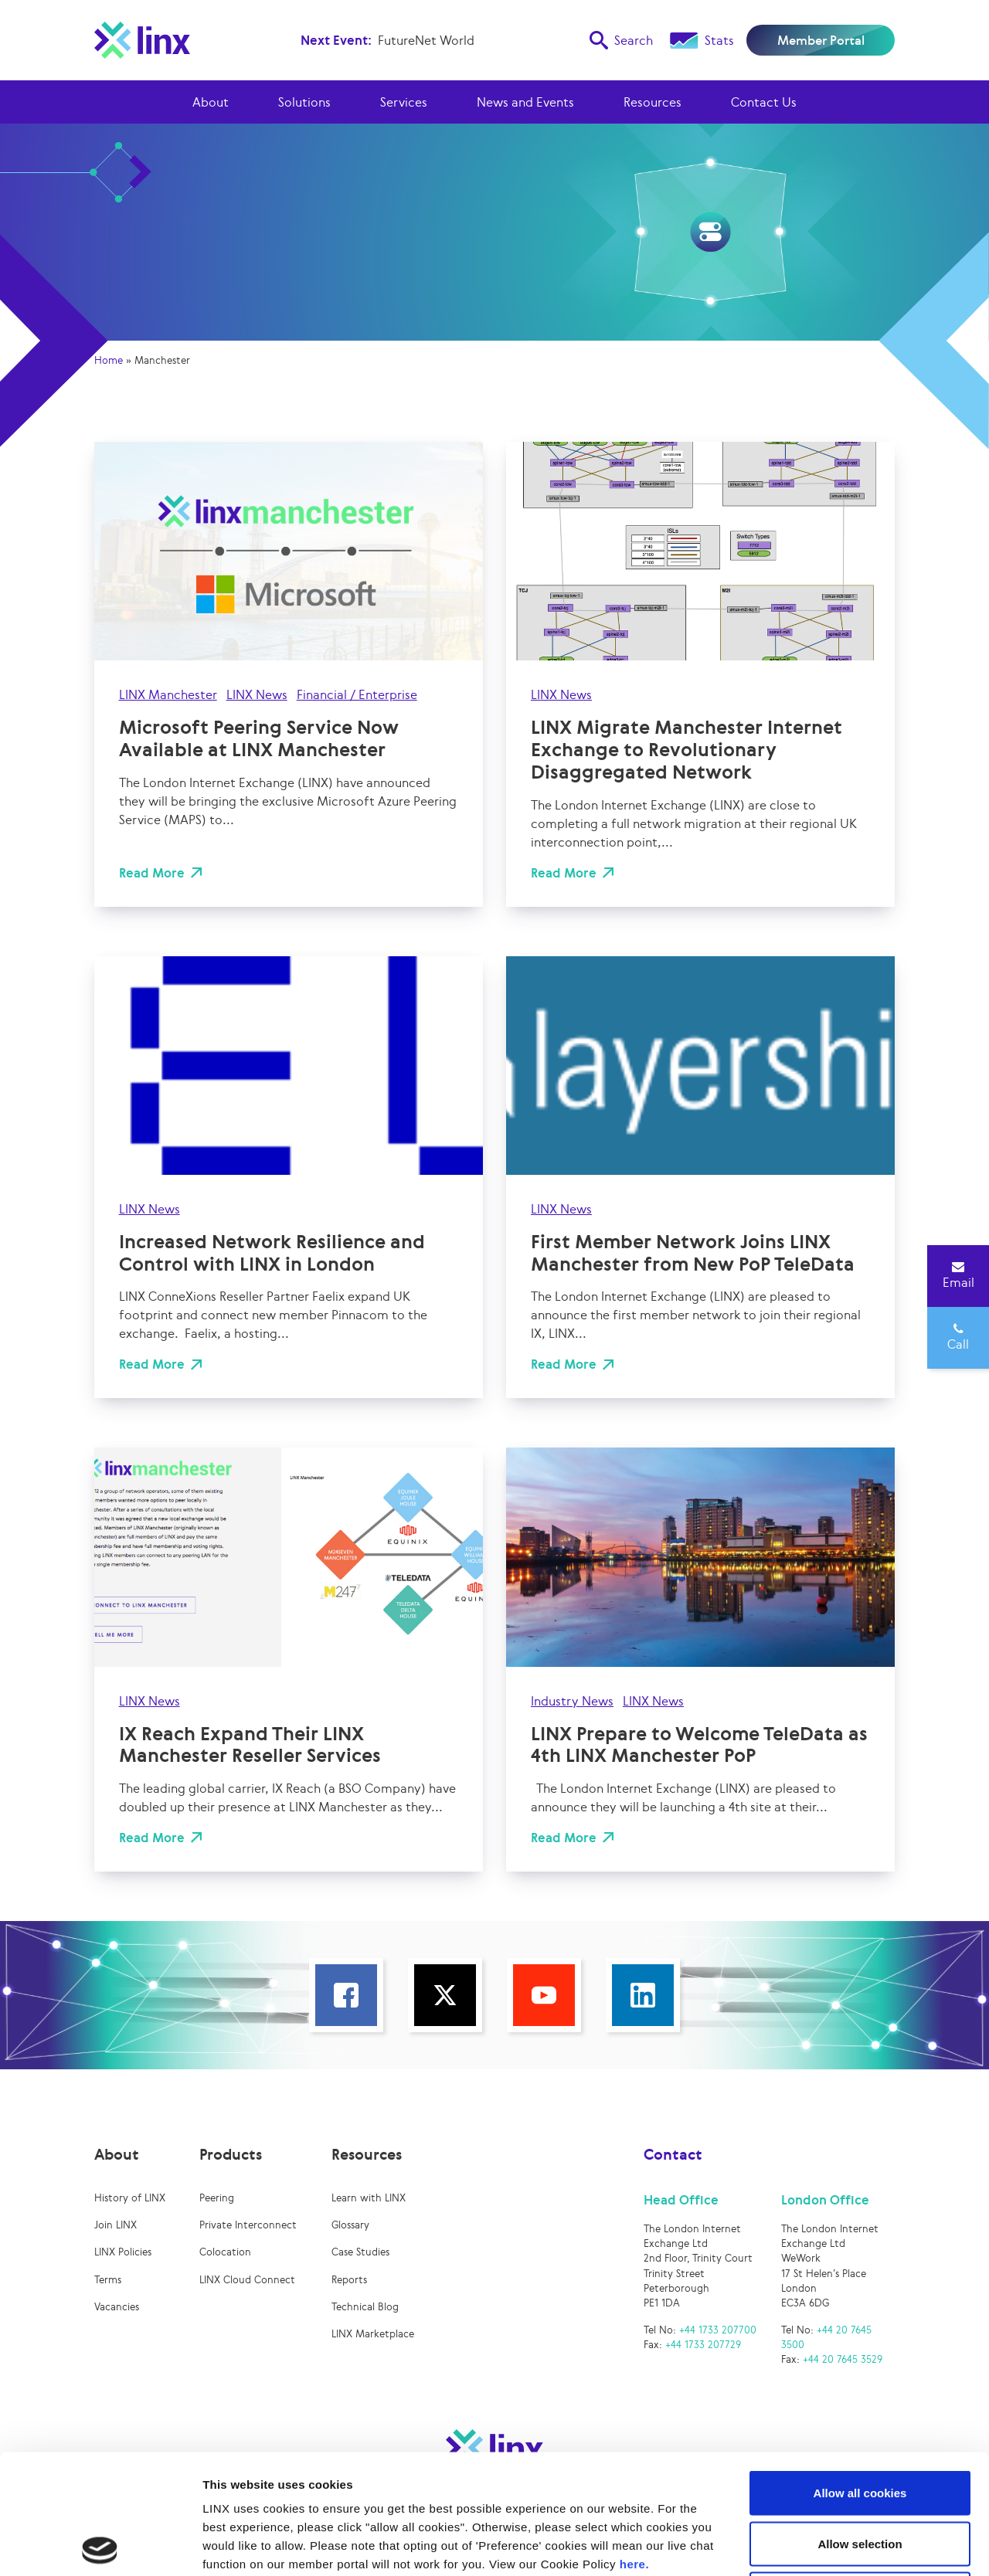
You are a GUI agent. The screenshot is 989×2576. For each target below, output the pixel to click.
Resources (652, 101)
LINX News (256, 694)
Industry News (572, 1700)
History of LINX (129, 2197)
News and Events (525, 101)
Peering (216, 2197)
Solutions (304, 101)
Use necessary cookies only (860, 2474)
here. (634, 2444)
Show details (811, 2545)
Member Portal (821, 40)
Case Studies (360, 2252)
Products (230, 2154)
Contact (673, 2154)
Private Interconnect (248, 2225)
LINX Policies (122, 2252)
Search (621, 40)
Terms (107, 2279)
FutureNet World (426, 40)
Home (108, 360)
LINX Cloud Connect (247, 2279)
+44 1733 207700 (717, 2330)
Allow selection (859, 2424)
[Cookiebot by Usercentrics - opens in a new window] (100, 2545)
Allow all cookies (860, 2373)
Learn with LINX (368, 2197)
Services (403, 101)
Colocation (225, 2252)
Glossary (350, 2225)
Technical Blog (365, 2306)
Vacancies (116, 2306)
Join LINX (115, 2225)
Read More (152, 872)
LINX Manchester (168, 694)
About (210, 101)
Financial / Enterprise (357, 694)
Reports (349, 2279)
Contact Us (764, 101)
